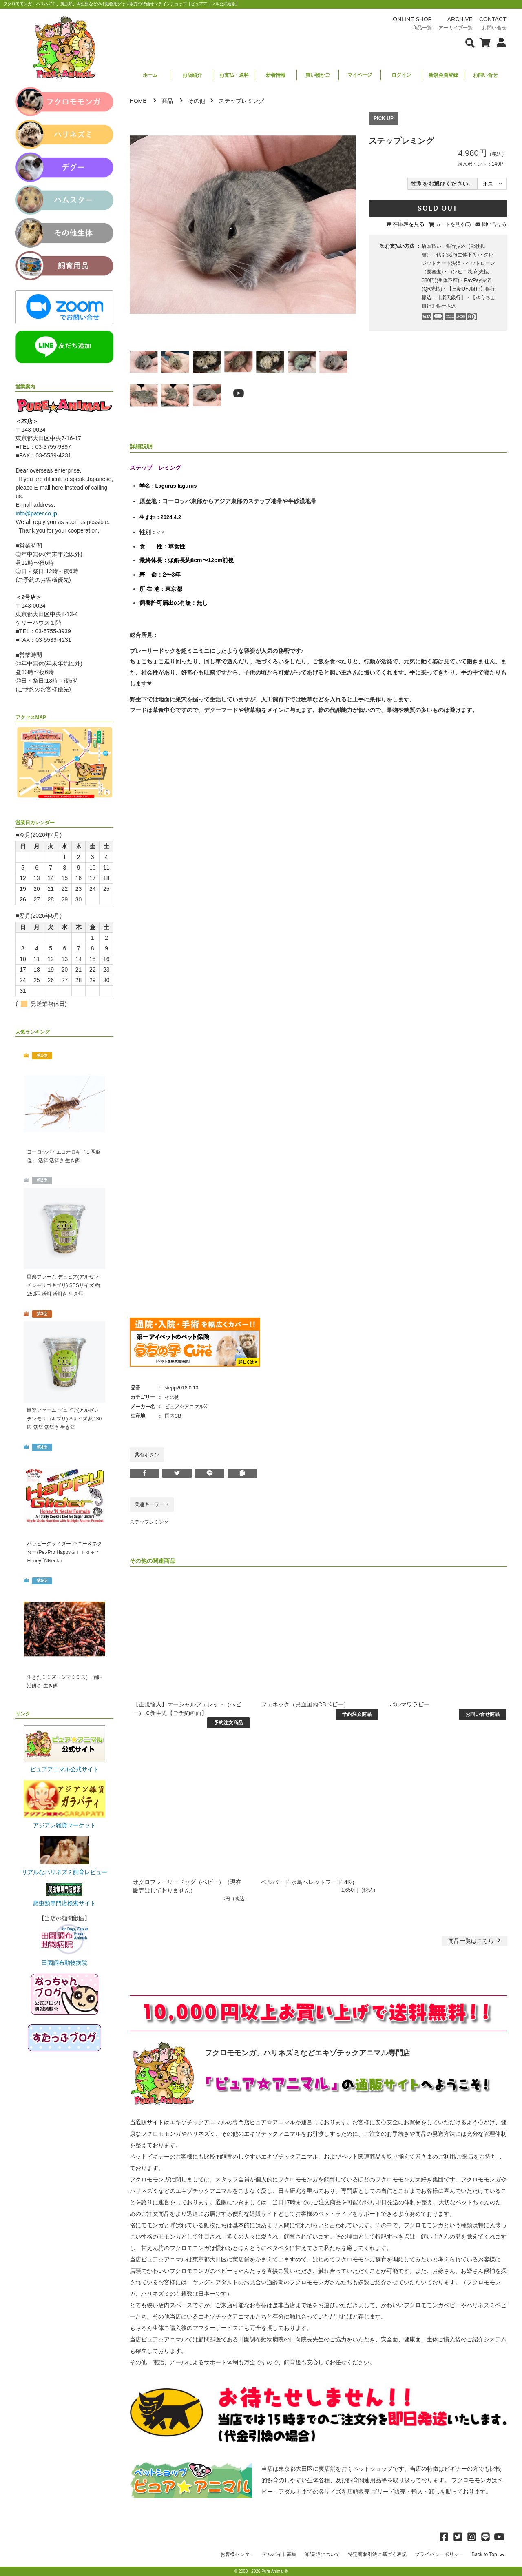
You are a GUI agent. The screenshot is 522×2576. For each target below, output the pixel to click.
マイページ (359, 75)
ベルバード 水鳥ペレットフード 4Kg (307, 1882)
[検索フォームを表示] (470, 42)
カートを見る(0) (453, 224)
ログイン (401, 75)
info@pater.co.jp (36, 513)
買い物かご (317, 75)
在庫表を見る (409, 224)
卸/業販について (322, 2554)
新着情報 (275, 75)
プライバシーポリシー (439, 2554)
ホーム (150, 75)
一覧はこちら (475, 1940)
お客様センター (237, 2554)
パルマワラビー (409, 1704)
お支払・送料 (234, 75)
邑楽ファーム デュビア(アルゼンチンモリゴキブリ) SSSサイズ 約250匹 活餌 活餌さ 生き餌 (63, 1285)
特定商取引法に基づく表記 (377, 2554)
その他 (196, 101)
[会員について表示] (499, 42)
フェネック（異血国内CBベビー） (305, 1704)
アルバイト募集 (279, 2554)
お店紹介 (192, 75)
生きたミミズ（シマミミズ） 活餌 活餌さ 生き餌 (64, 1681)
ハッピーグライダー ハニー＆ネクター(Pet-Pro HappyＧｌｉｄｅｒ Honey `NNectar (64, 1552)
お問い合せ (485, 75)
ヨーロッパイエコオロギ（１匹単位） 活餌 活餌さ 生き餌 (63, 1156)
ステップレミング (149, 1522)
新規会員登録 (443, 75)
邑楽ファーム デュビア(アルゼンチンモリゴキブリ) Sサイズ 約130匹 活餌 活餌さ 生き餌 (64, 1418)
